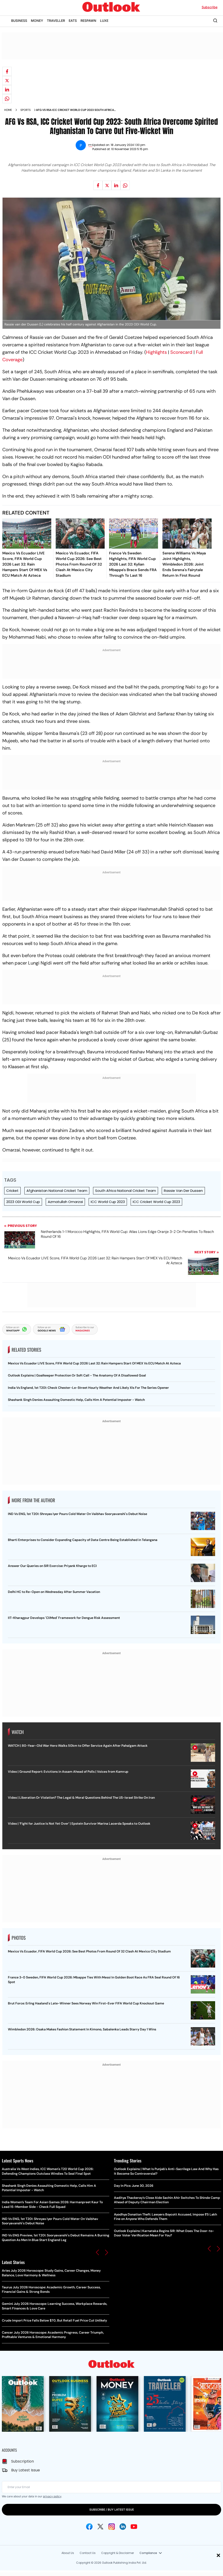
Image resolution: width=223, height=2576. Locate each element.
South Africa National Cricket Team (125, 1190)
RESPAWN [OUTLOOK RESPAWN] (88, 21)
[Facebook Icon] (89, 2526)
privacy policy (52, 2496)
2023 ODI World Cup (23, 1201)
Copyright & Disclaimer (117, 2553)
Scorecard (181, 352)
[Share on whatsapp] (7, 98)
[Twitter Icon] (100, 2526)
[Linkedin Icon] (122, 2526)
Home (8, 110)
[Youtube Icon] (134, 2526)
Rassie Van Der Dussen (183, 1190)
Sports (25, 110)
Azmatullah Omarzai (65, 1201)
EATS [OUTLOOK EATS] (73, 21)
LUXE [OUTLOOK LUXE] (104, 21)
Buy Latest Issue (25, 2470)
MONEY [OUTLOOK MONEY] (37, 21)
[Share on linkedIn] (7, 89)
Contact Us (88, 2553)
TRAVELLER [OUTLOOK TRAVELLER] (56, 21)
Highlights (156, 352)
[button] (97, 2252)
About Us (67, 2553)
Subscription (22, 2461)
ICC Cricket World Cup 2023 (156, 1201)
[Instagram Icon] (111, 2526)
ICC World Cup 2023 (108, 1201)
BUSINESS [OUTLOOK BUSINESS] (19, 21)
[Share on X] (7, 80)
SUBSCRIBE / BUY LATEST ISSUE (111, 2509)
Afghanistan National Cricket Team (56, 1190)
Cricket (12, 1190)
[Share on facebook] (7, 71)
